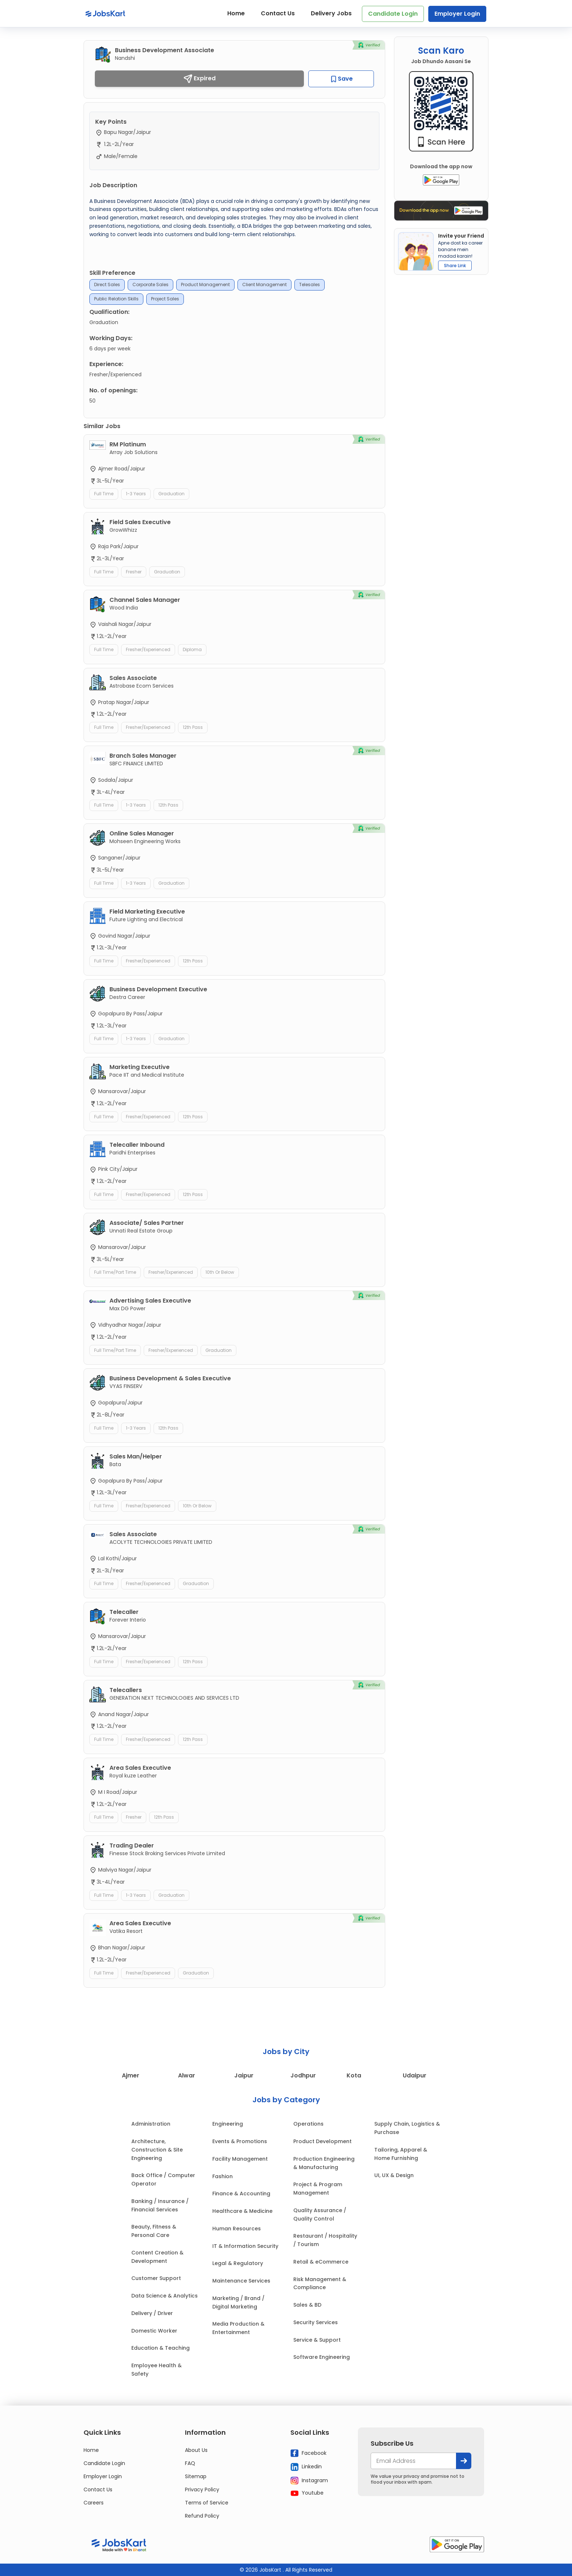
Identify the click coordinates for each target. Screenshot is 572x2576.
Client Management (264, 284)
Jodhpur (303, 2075)
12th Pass (193, 727)
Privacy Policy (202, 2489)
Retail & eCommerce (320, 2261)
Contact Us (278, 13)
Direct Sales (107, 284)
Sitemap (195, 2476)
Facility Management (240, 2158)
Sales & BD (307, 2304)
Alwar (186, 2075)
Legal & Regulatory (237, 2263)
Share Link (455, 265)
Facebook (308, 2453)
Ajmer (130, 2075)
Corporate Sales (150, 284)
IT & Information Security (245, 2246)
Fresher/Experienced (148, 649)
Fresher (134, 572)
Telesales (309, 284)
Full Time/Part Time (115, 1272)
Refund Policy (202, 2515)
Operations (308, 2123)
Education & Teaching (160, 2348)
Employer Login (457, 13)
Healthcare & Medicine (242, 2211)
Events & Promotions (239, 2141)
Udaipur (414, 2075)
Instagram (309, 2480)
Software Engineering (321, 2357)
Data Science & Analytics (164, 2295)
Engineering (227, 2123)
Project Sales (165, 299)
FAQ (190, 2463)
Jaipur (244, 2075)
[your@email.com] (413, 2461)
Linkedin (306, 2467)
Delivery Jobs (331, 13)
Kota (354, 2075)
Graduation (171, 494)
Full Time (103, 494)
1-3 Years (136, 494)
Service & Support (317, 2340)
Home (236, 13)
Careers (94, 2502)
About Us (196, 2450)
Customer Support (156, 2278)
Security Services (315, 2322)
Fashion (222, 2176)
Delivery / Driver (152, 2313)
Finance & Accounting (241, 2193)
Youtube (307, 2492)
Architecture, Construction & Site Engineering (157, 2150)
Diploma (192, 649)
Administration (150, 2123)
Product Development (322, 2141)
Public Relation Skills (116, 299)
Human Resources (236, 2228)
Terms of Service (206, 2502)
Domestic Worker (154, 2330)
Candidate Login (393, 13)
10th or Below (219, 1272)
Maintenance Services (241, 2280)
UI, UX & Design (394, 2175)
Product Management (205, 284)
